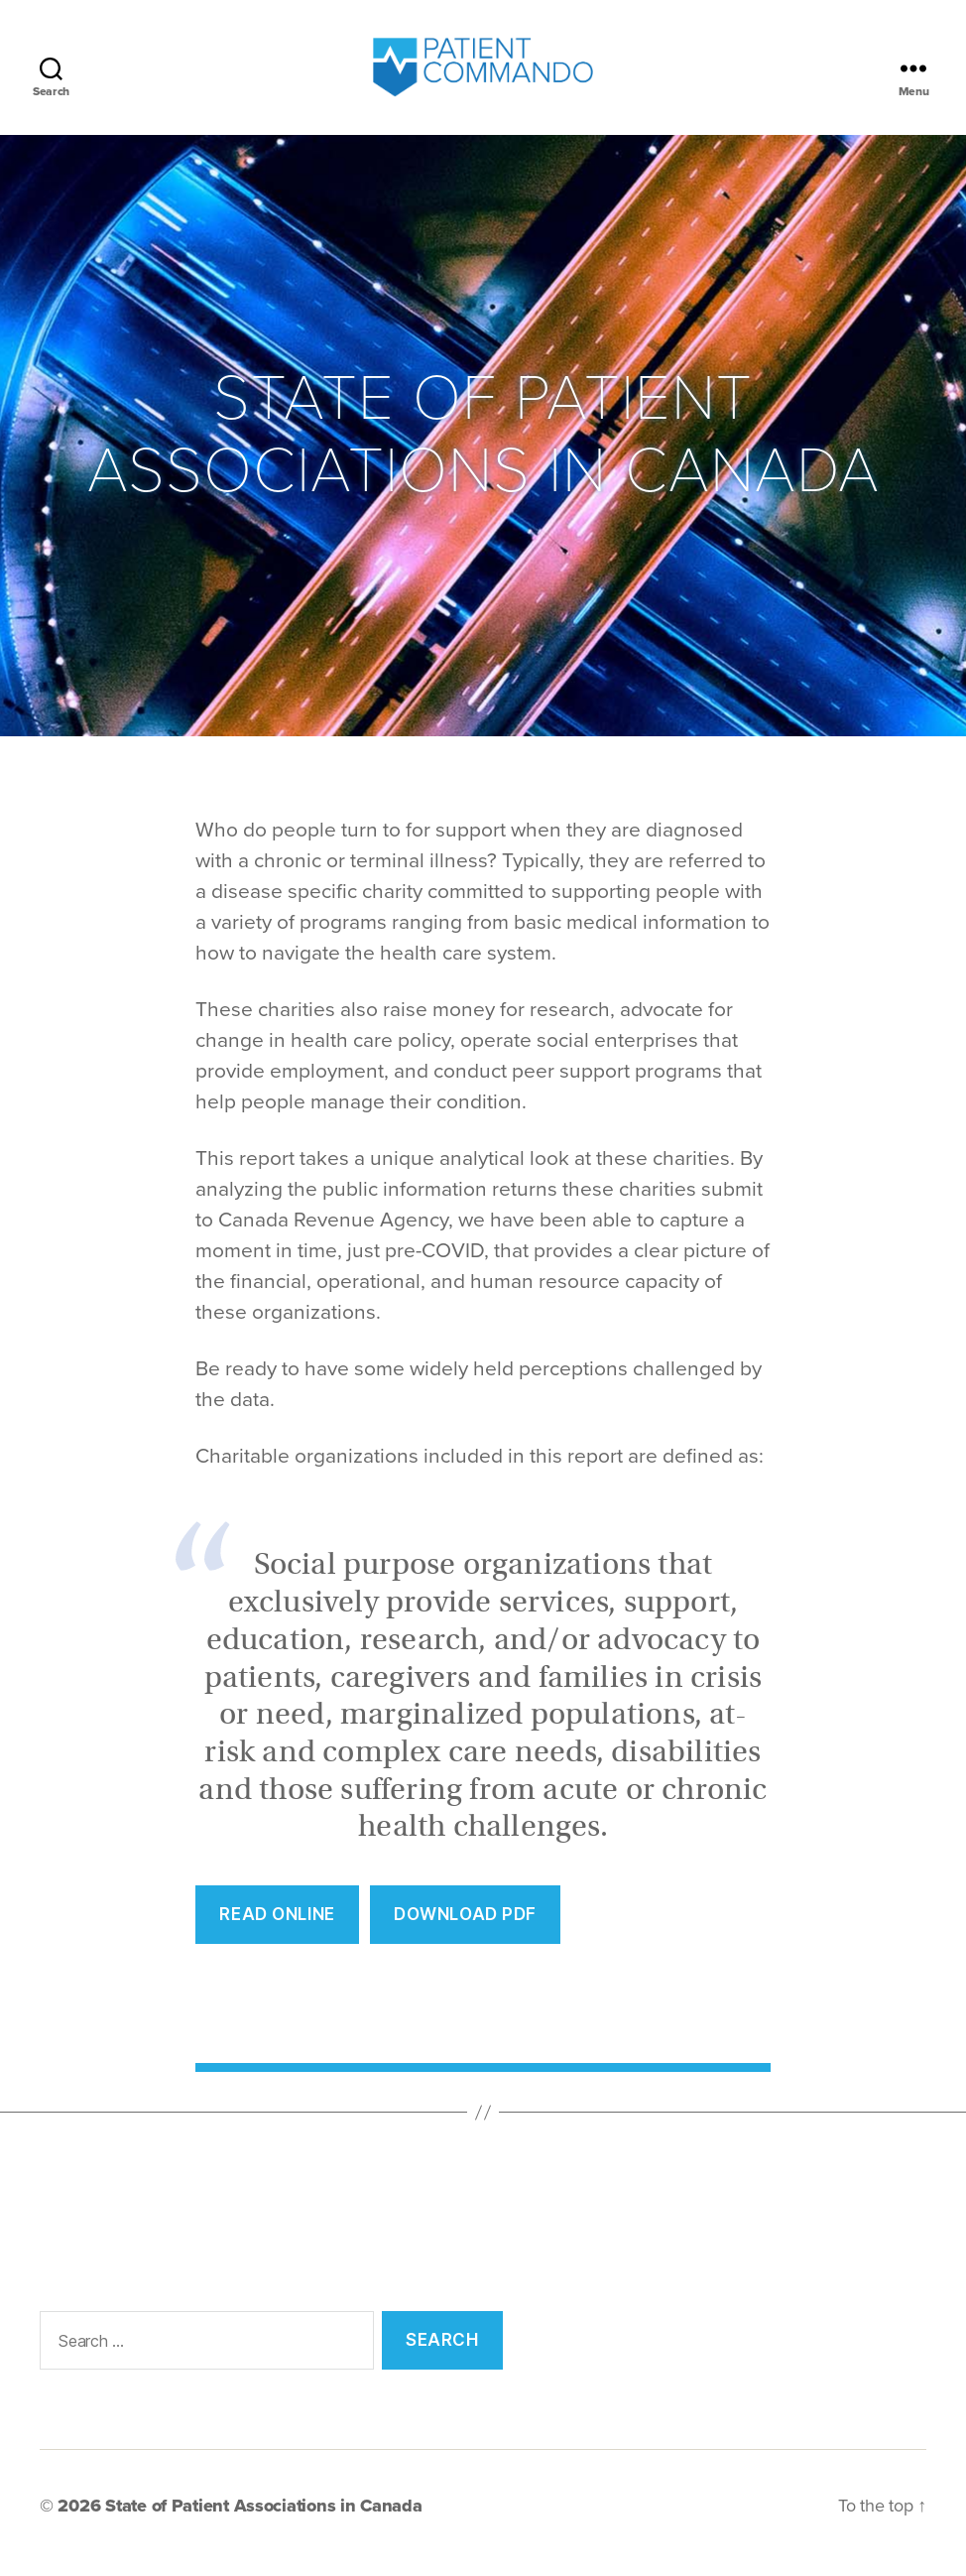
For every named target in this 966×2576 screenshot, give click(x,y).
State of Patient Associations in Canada (263, 2519)
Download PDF (465, 1928)
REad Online (276, 1928)
